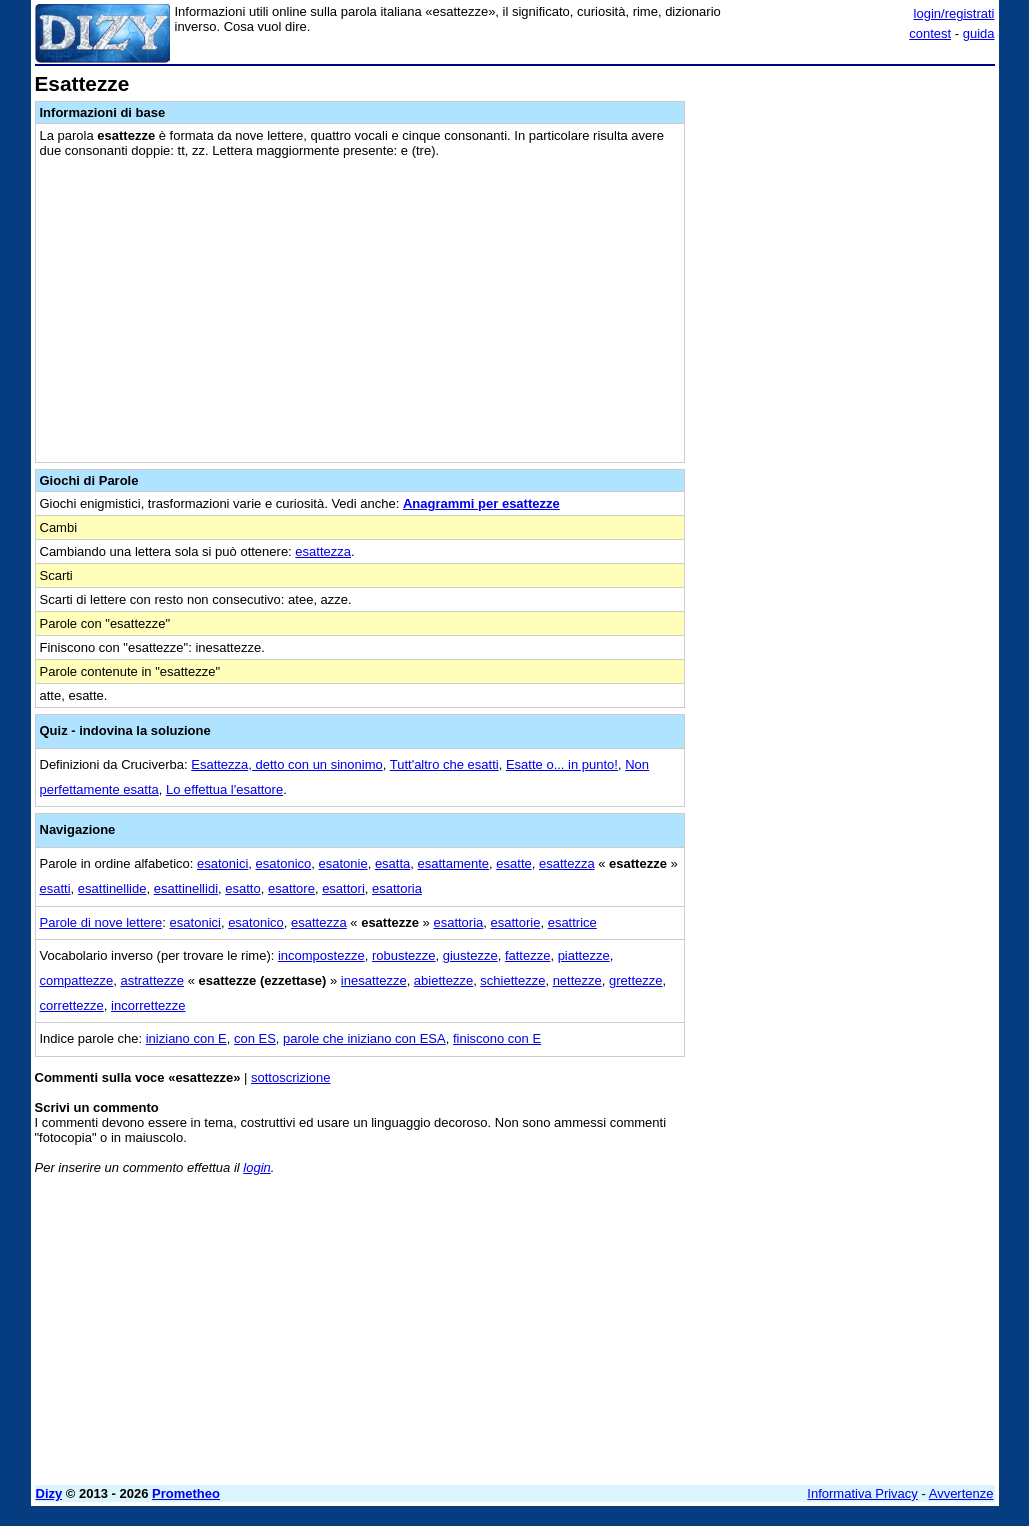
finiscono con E (497, 1038)
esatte (513, 863)
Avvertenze (961, 1493)
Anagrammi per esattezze (481, 503)
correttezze (72, 1005)
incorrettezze (148, 1005)
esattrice (572, 922)
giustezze (470, 955)
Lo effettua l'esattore (224, 789)
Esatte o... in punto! (562, 764)
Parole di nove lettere (101, 922)
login (256, 1167)
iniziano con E (186, 1038)
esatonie (342, 863)
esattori (343, 888)
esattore (291, 888)
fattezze (528, 955)
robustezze (404, 955)
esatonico (284, 863)
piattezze (584, 955)
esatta (392, 863)
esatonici (222, 863)
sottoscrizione (290, 1077)
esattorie (516, 922)
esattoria (397, 888)
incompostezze (321, 955)
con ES (255, 1038)
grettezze (635, 980)
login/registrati (954, 13)
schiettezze (512, 980)
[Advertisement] (845, 198)
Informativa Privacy (862, 1493)
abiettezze (443, 980)
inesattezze (374, 980)
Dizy (49, 1493)
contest (930, 33)
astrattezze (152, 980)
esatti (55, 888)
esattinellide (112, 888)
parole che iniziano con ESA (364, 1038)
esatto (242, 888)
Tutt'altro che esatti (444, 764)
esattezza (323, 551)
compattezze (77, 980)
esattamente (454, 863)
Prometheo (186, 1493)
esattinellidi (186, 888)
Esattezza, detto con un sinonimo (287, 764)
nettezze (577, 980)
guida (979, 33)
